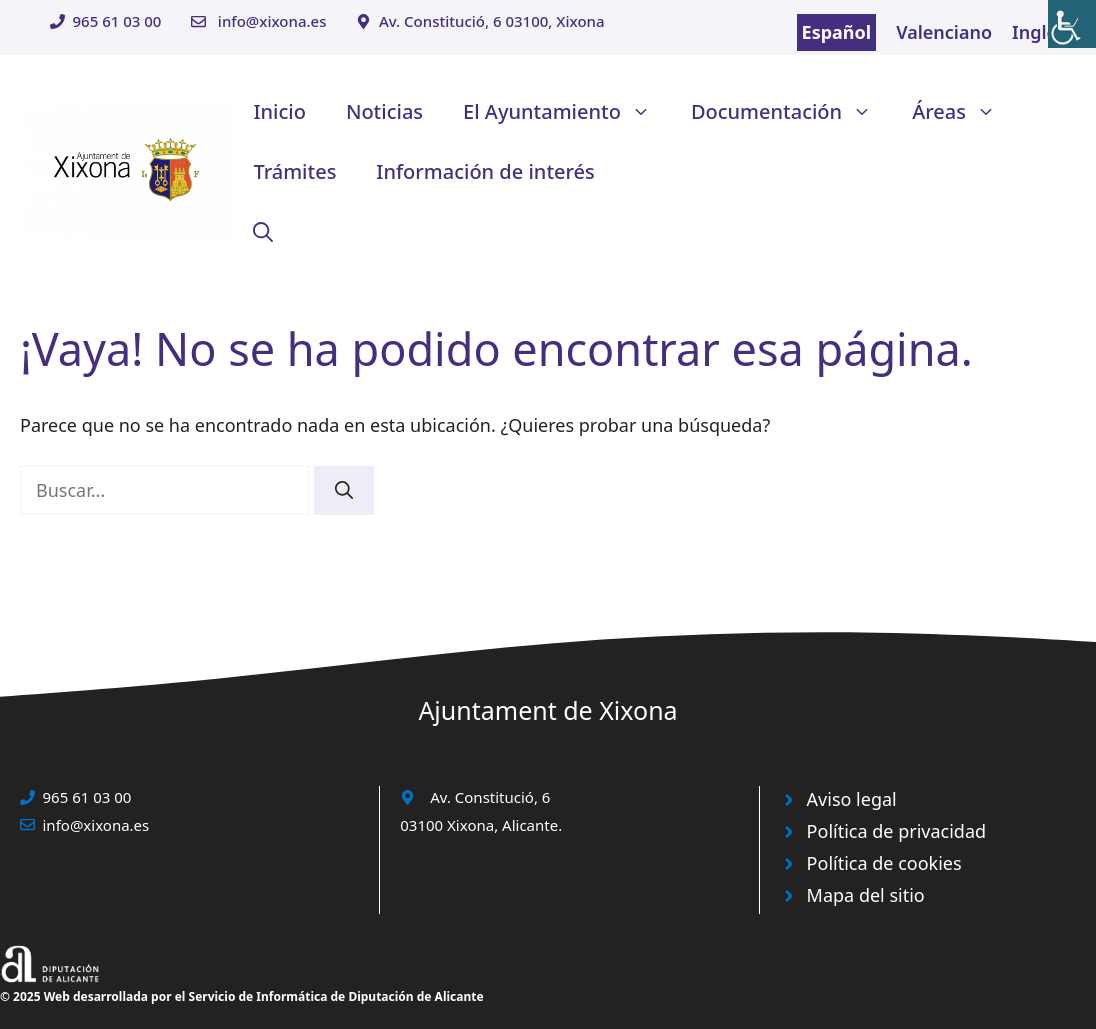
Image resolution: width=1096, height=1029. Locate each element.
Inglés (1039, 32)
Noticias (384, 111)
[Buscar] (344, 490)
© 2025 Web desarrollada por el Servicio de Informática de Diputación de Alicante (242, 996)
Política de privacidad (896, 831)
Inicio (279, 111)
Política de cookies (884, 863)
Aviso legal (852, 799)
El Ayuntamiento (567, 112)
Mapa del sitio (866, 895)
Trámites (294, 171)
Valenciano (944, 32)
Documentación (791, 112)
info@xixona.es (272, 21)
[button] (263, 232)
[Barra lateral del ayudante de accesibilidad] (1072, 24)
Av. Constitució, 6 (490, 797)
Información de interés (485, 171)
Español (837, 32)
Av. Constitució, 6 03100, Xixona (492, 21)
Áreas (964, 112)
